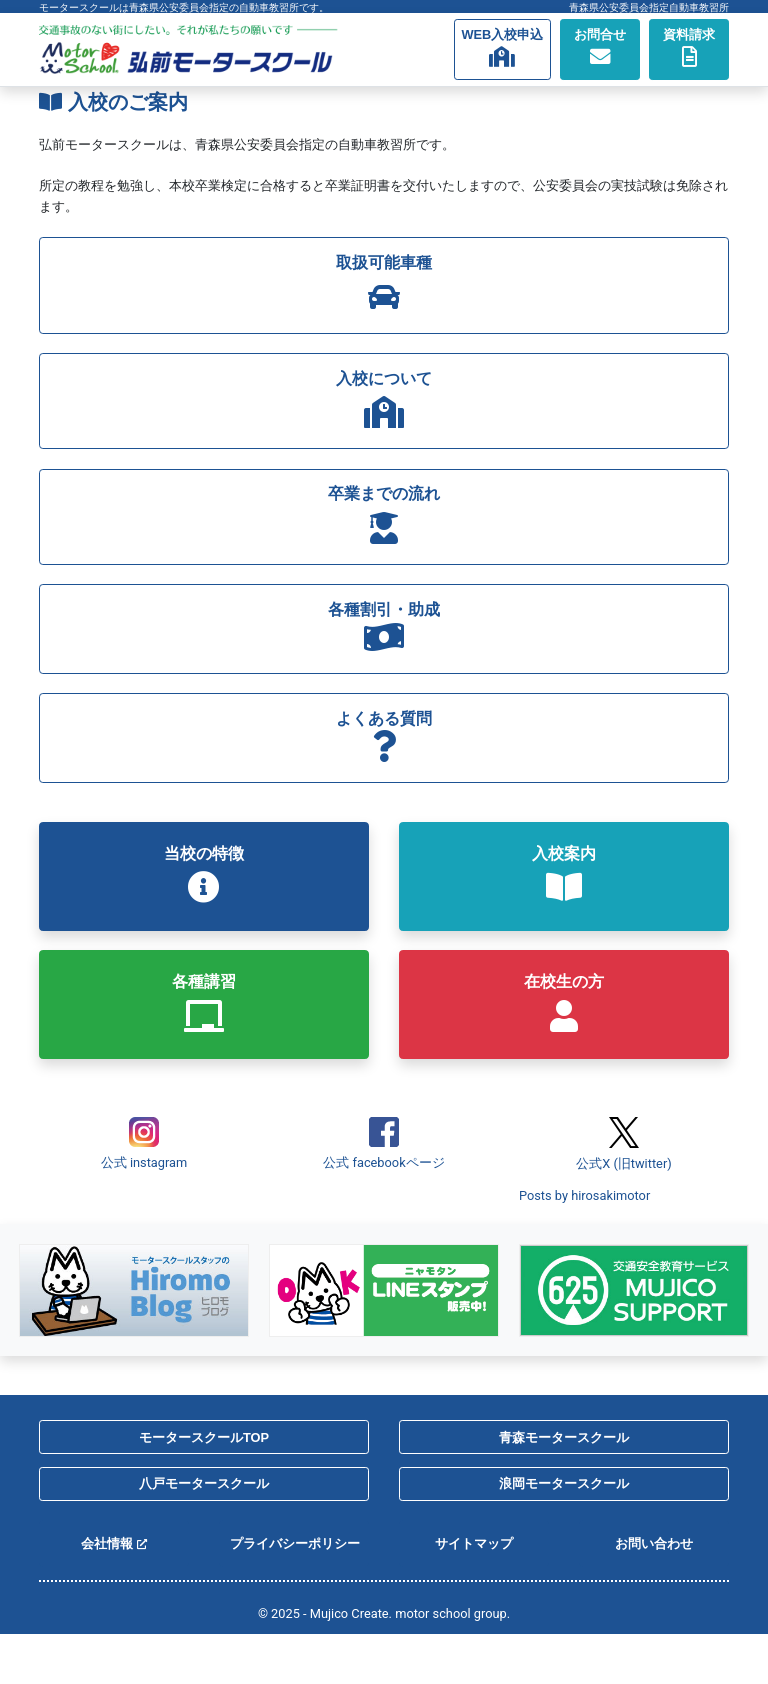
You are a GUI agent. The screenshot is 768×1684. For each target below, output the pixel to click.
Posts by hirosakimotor (584, 1195)
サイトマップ (474, 1543)
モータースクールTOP (204, 1437)
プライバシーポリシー (295, 1543)
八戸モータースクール (204, 1483)
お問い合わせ (654, 1543)
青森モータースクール (564, 1437)
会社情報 (114, 1543)
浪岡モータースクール (564, 1483)
